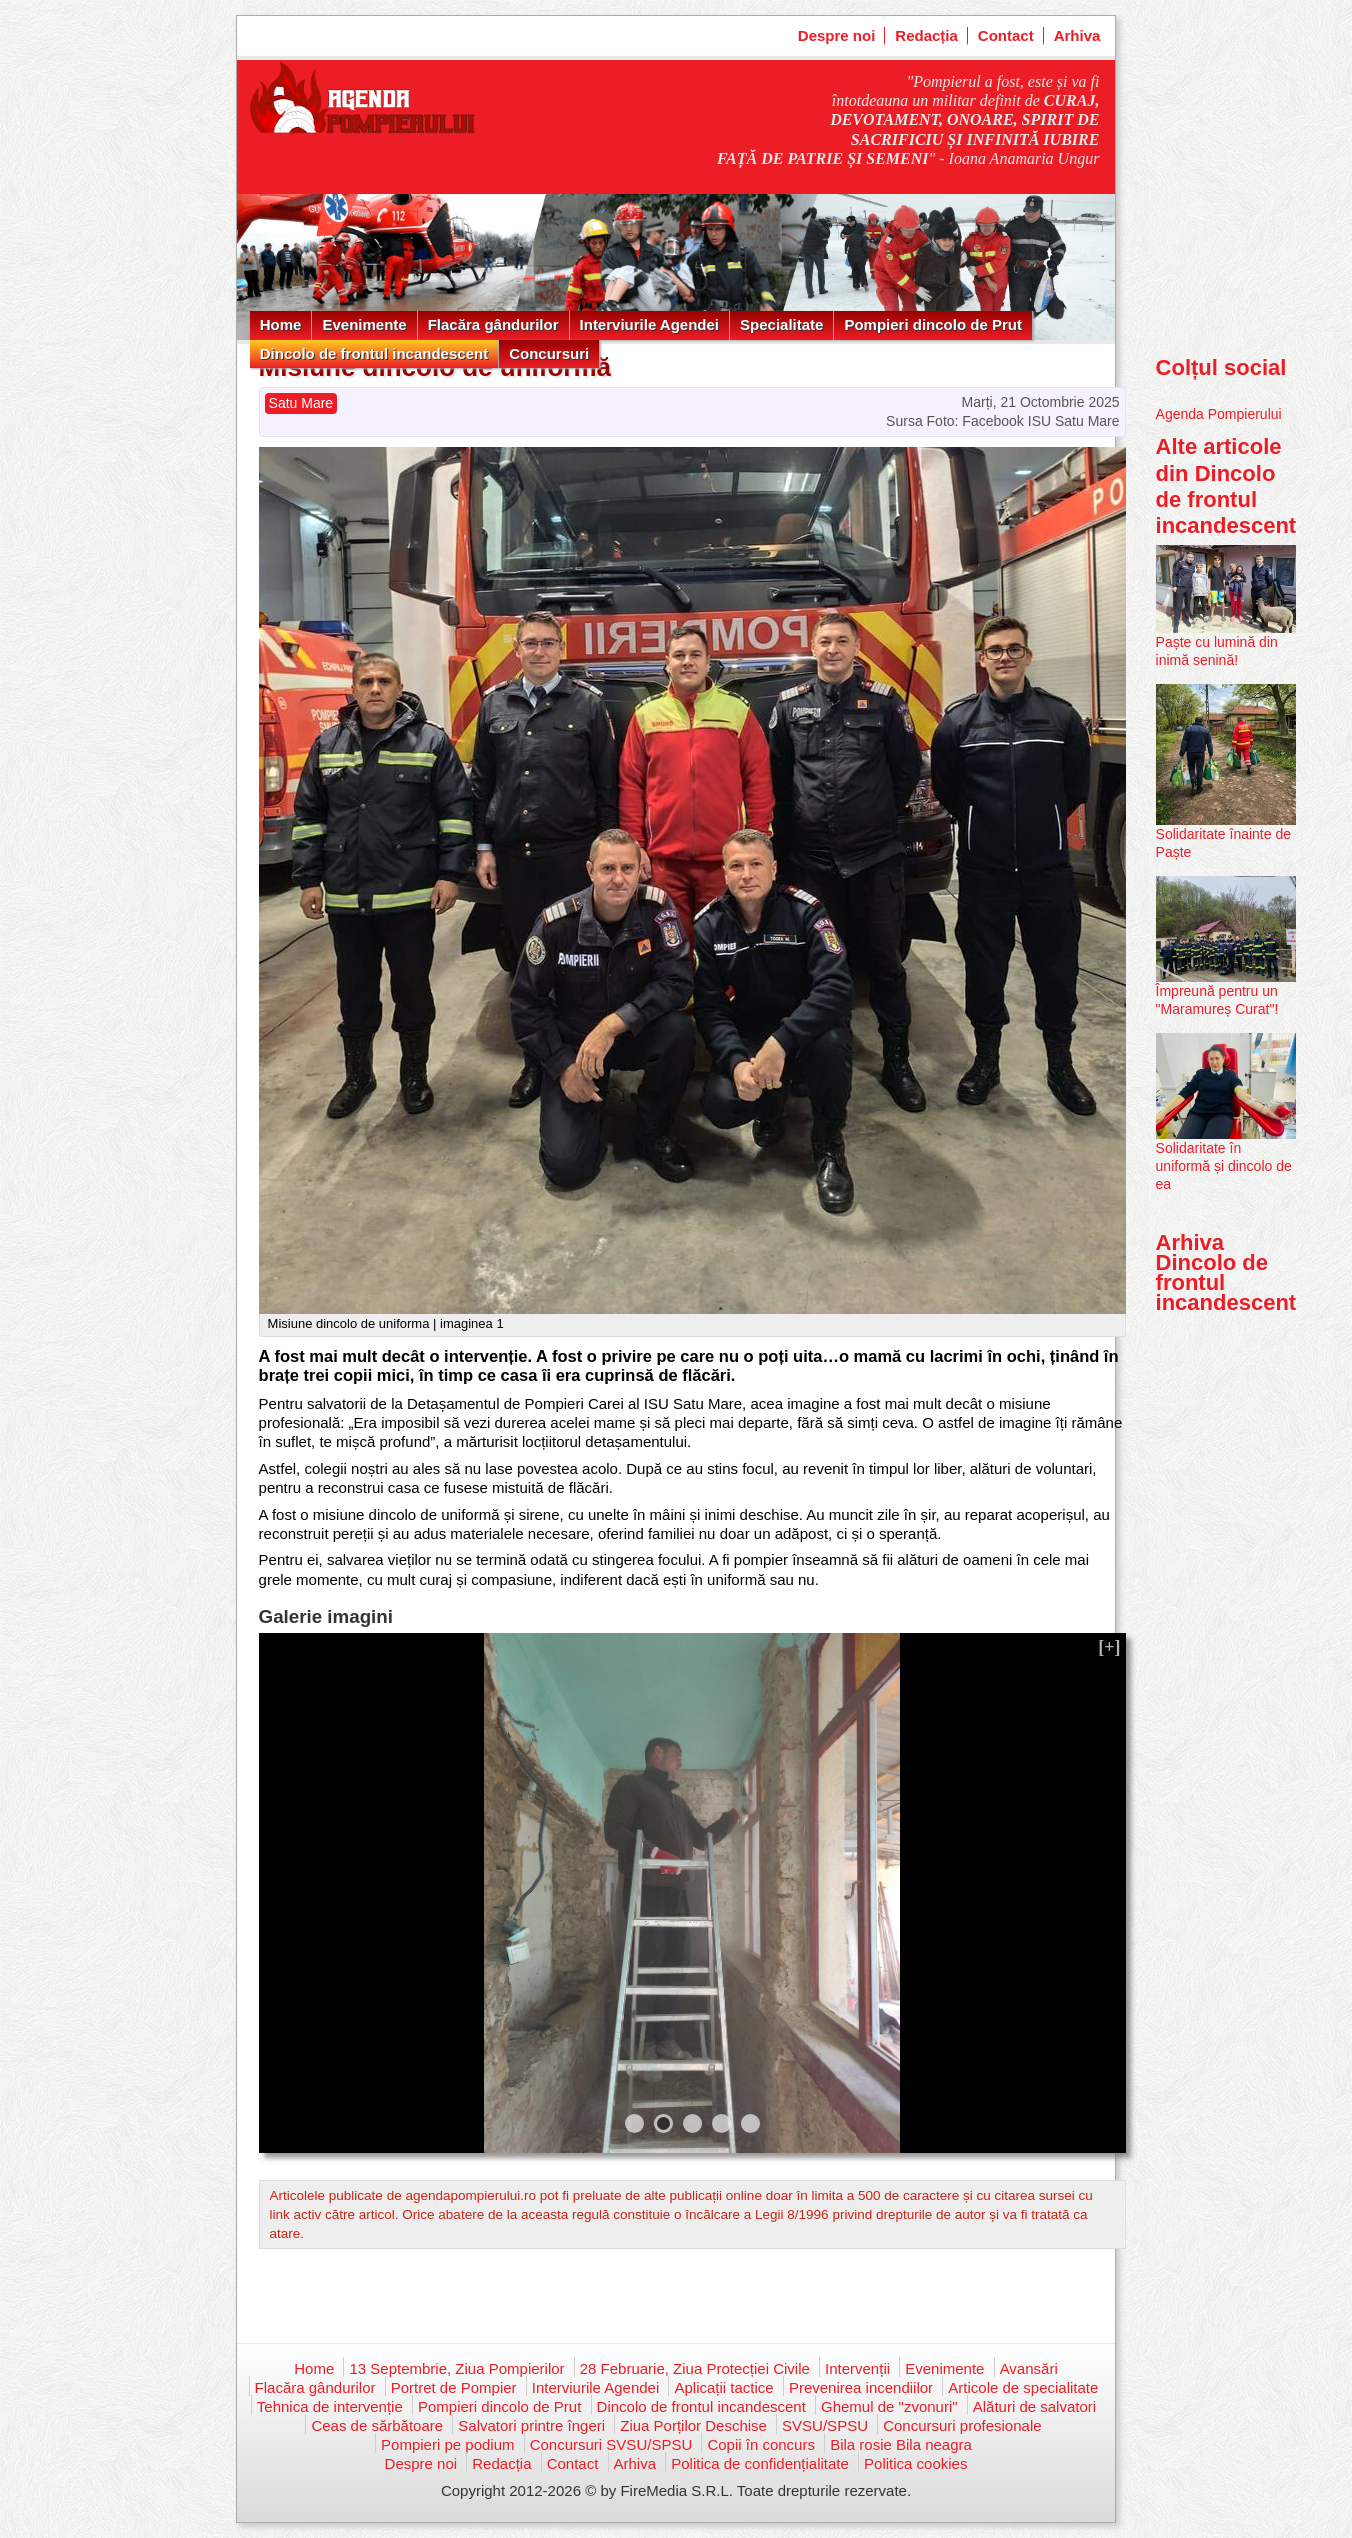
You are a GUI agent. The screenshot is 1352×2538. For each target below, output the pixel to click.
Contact (1006, 35)
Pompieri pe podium (447, 2444)
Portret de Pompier (454, 2387)
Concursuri (549, 353)
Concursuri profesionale (962, 2425)
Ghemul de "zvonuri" (889, 2406)
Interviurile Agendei (649, 324)
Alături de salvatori (1034, 2406)
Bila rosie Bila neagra (901, 2444)
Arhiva (1077, 35)
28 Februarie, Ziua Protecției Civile (695, 2368)
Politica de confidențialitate (760, 2463)
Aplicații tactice (723, 2387)
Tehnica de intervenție (330, 2406)
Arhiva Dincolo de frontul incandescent (1226, 1273)
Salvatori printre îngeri (531, 2425)
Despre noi (837, 35)
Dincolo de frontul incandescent (374, 353)
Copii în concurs (761, 2444)
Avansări (1029, 2368)
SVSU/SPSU (825, 2425)
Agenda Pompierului (1219, 414)
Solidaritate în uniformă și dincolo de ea (1224, 1166)
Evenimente (364, 324)
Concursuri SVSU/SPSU (611, 2444)
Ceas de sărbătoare (377, 2425)
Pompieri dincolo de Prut (933, 324)
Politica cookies (915, 2463)
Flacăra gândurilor (493, 324)
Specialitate (781, 324)
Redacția (926, 35)
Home (281, 324)
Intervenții (857, 2368)
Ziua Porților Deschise (693, 2425)
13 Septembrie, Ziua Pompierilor (456, 2368)
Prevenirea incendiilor (861, 2387)
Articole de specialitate (1023, 2387)
